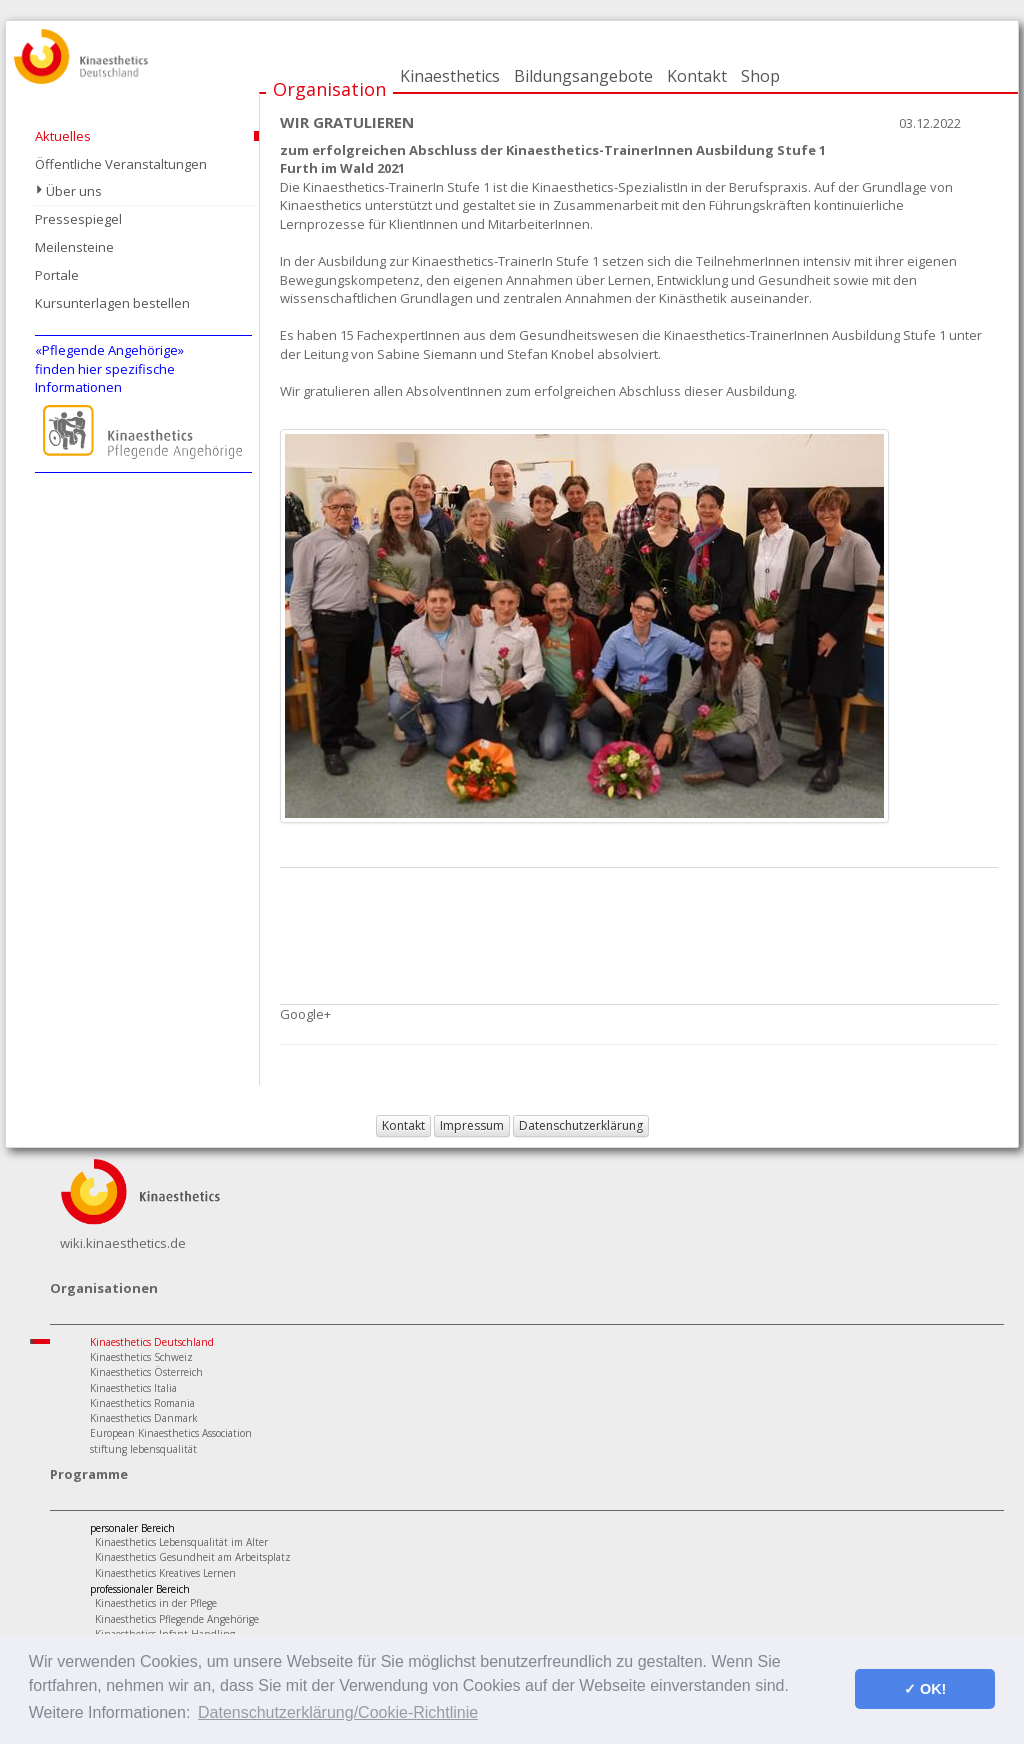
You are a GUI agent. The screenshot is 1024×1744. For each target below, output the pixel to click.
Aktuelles (63, 136)
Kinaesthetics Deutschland (152, 1342)
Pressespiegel (78, 219)
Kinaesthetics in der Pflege (156, 1603)
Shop (760, 76)
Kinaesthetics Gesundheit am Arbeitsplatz (193, 1557)
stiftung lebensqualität (143, 1449)
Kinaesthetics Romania (142, 1403)
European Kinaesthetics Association (171, 1433)
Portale (57, 275)
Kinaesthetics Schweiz (141, 1357)
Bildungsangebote (583, 76)
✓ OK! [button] (925, 1689)
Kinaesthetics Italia (133, 1388)
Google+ (305, 1014)
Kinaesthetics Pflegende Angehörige (177, 1619)
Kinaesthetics (450, 76)
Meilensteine (74, 247)
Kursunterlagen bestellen (112, 303)
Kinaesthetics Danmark (144, 1418)
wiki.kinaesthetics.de (123, 1243)
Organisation (329, 89)
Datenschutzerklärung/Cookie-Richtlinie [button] (338, 1712)
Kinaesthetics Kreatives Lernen (165, 1573)
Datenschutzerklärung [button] (581, 1125)
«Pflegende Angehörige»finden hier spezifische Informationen (109, 368)
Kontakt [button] (403, 1125)
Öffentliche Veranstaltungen (121, 164)
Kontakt (697, 76)
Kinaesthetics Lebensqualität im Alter (181, 1542)
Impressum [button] (472, 1125)
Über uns (74, 191)
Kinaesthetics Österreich (146, 1372)
